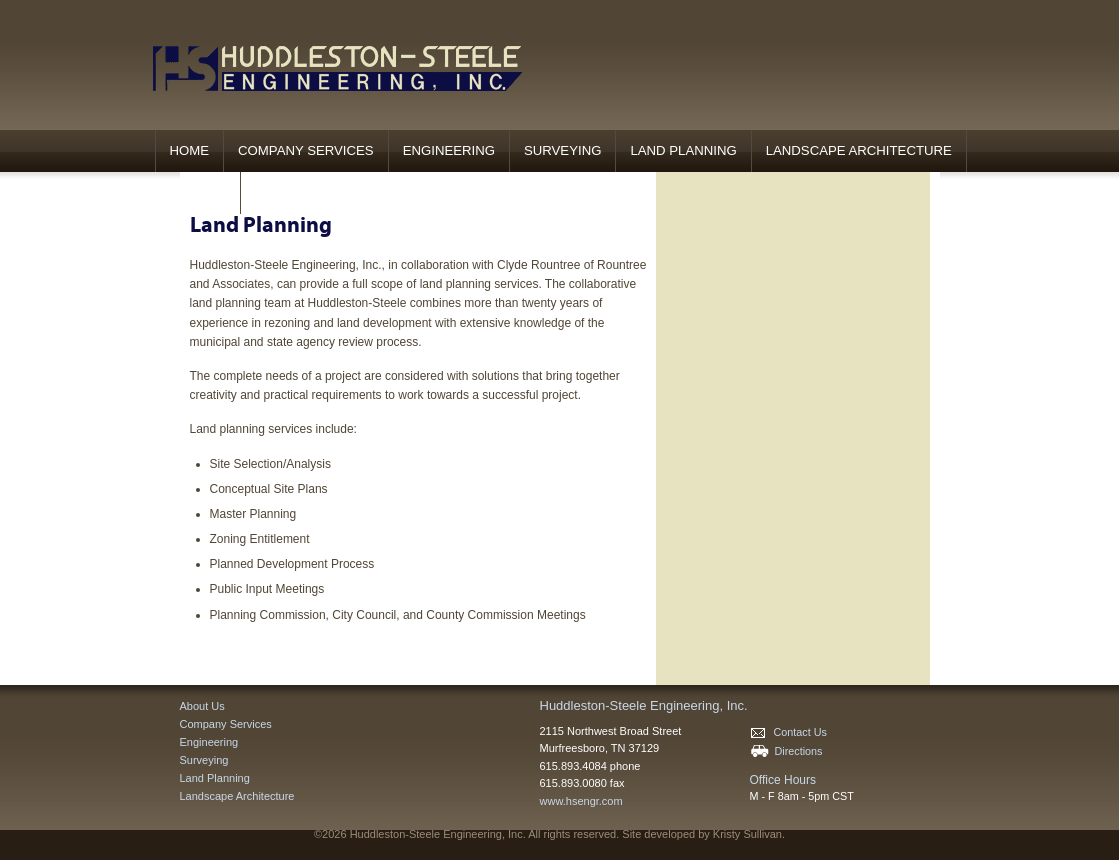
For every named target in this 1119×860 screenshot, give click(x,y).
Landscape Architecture (859, 150)
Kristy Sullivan (747, 834)
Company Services (306, 150)
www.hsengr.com (581, 801)
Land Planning (683, 150)
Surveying (562, 150)
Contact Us (788, 732)
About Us (202, 706)
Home (190, 150)
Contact (195, 192)
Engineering (449, 150)
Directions (786, 751)
